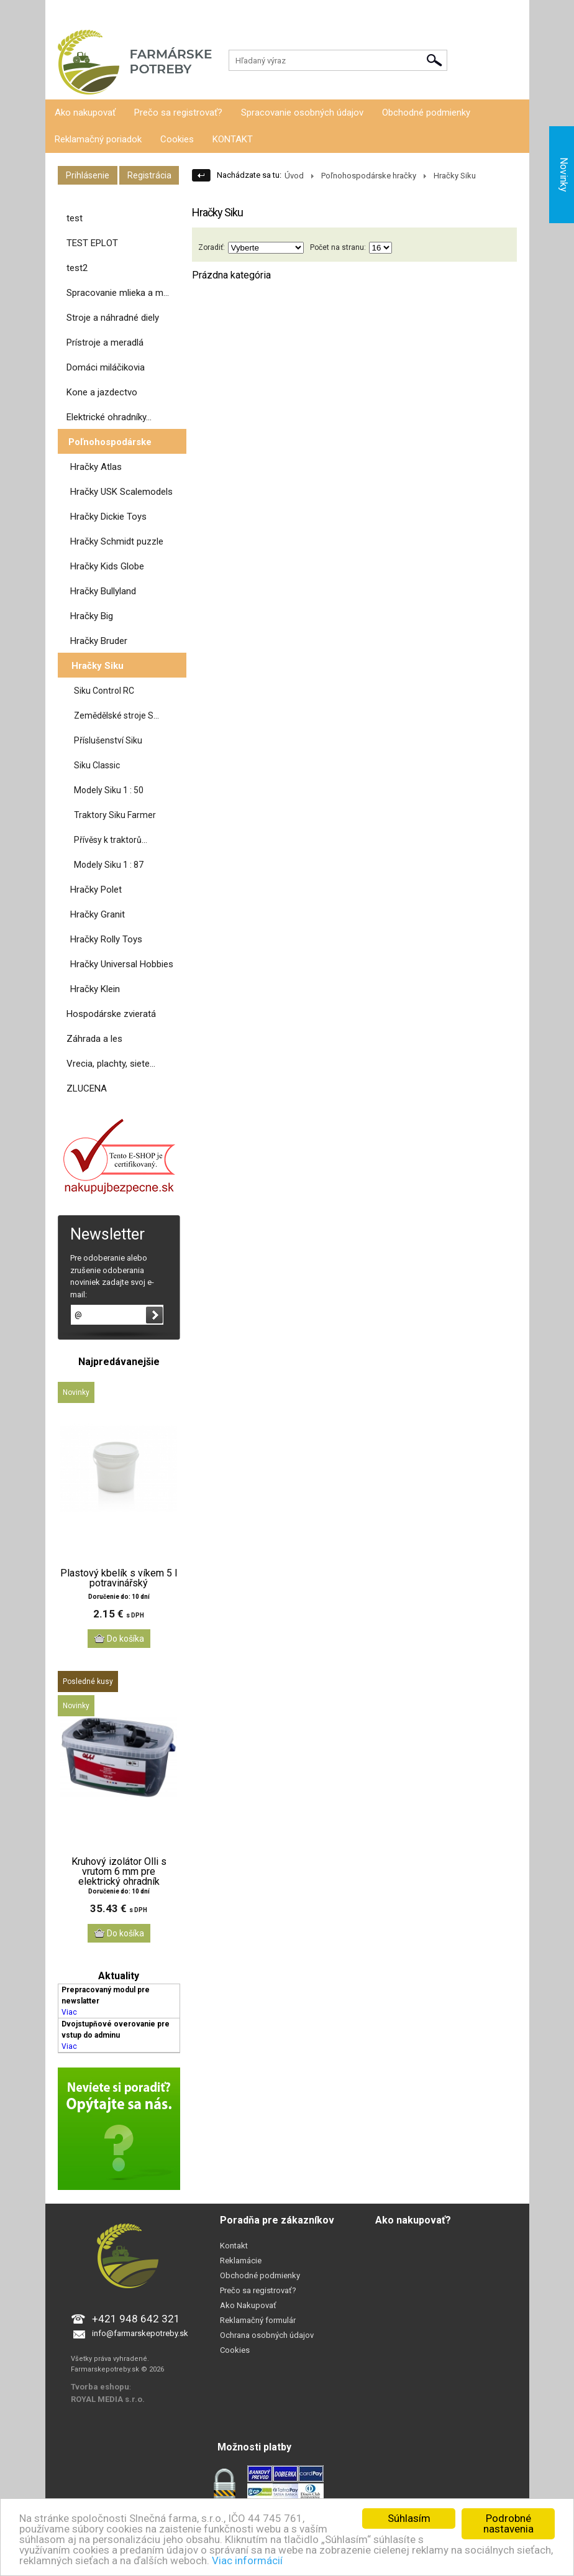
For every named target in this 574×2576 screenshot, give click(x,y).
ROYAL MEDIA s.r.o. (108, 2399)
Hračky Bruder (98, 640)
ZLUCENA (86, 1088)
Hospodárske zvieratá (111, 1013)
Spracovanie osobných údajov (302, 112)
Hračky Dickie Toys (108, 516)
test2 (77, 268)
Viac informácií (247, 2560)
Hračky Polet (96, 889)
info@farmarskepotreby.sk (140, 2333)
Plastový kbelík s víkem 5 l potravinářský (118, 1578)
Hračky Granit (97, 914)
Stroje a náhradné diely (112, 317)
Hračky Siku (97, 665)
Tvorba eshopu (100, 2386)
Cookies (177, 139)
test (74, 218)
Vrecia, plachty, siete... (110, 1063)
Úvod (294, 175)
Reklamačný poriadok (98, 139)
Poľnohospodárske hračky (368, 175)
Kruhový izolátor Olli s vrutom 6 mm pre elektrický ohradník (118, 1872)
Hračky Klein (95, 989)
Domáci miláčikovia (105, 367)
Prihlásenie (64, 12)
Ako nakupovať (85, 112)
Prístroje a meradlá (105, 342)
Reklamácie (241, 2260)
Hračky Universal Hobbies (121, 964)
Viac (69, 2012)
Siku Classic (97, 765)
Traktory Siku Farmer (115, 815)
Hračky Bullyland (103, 591)
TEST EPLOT (92, 243)
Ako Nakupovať (248, 2305)
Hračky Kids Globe (107, 566)
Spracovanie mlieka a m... (117, 292)
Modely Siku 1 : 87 (109, 865)
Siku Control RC (104, 691)
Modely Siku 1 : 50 (109, 790)
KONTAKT (232, 139)
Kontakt (234, 2245)
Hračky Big (91, 616)
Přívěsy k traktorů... (110, 840)
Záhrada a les (94, 1038)
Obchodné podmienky (426, 112)
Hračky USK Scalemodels (121, 491)
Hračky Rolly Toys (106, 939)
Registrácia (112, 12)
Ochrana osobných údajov (267, 2335)
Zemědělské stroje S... (116, 715)
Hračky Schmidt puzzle (116, 541)
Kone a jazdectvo (101, 392)
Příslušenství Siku (108, 740)
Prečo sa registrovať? (178, 112)
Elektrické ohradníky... (109, 417)
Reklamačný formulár (258, 2320)
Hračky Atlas (96, 466)
